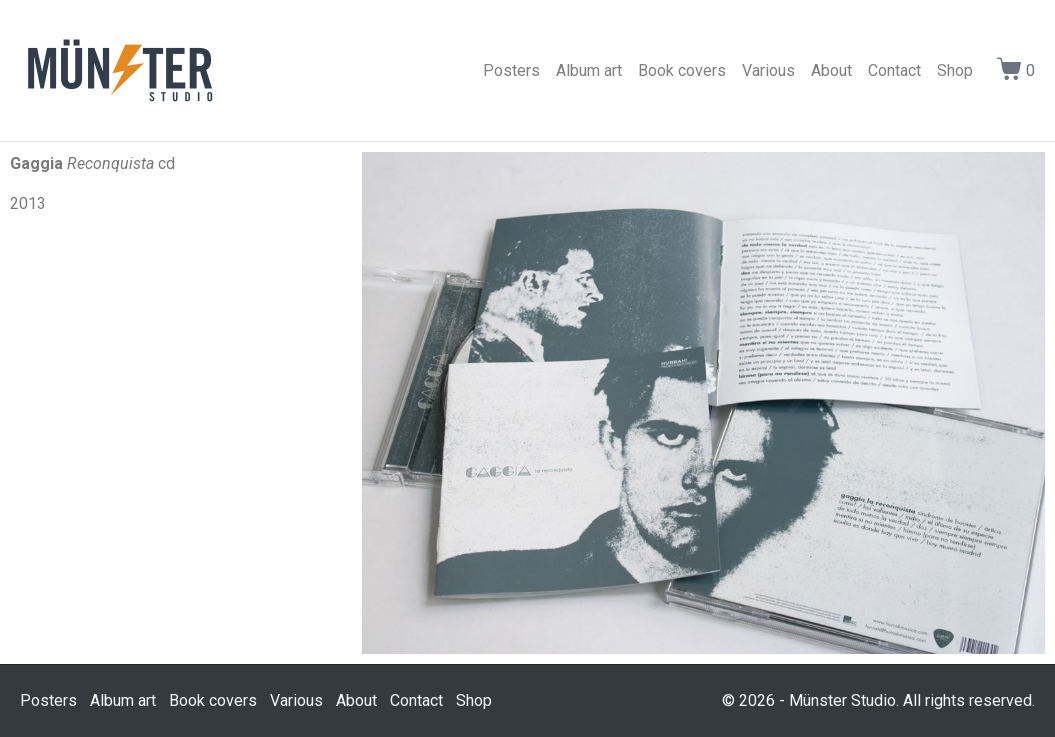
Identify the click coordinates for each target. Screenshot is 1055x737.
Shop (955, 70)
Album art (589, 70)
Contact (894, 70)
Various (768, 70)
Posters (511, 70)
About (831, 70)
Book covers (682, 70)
